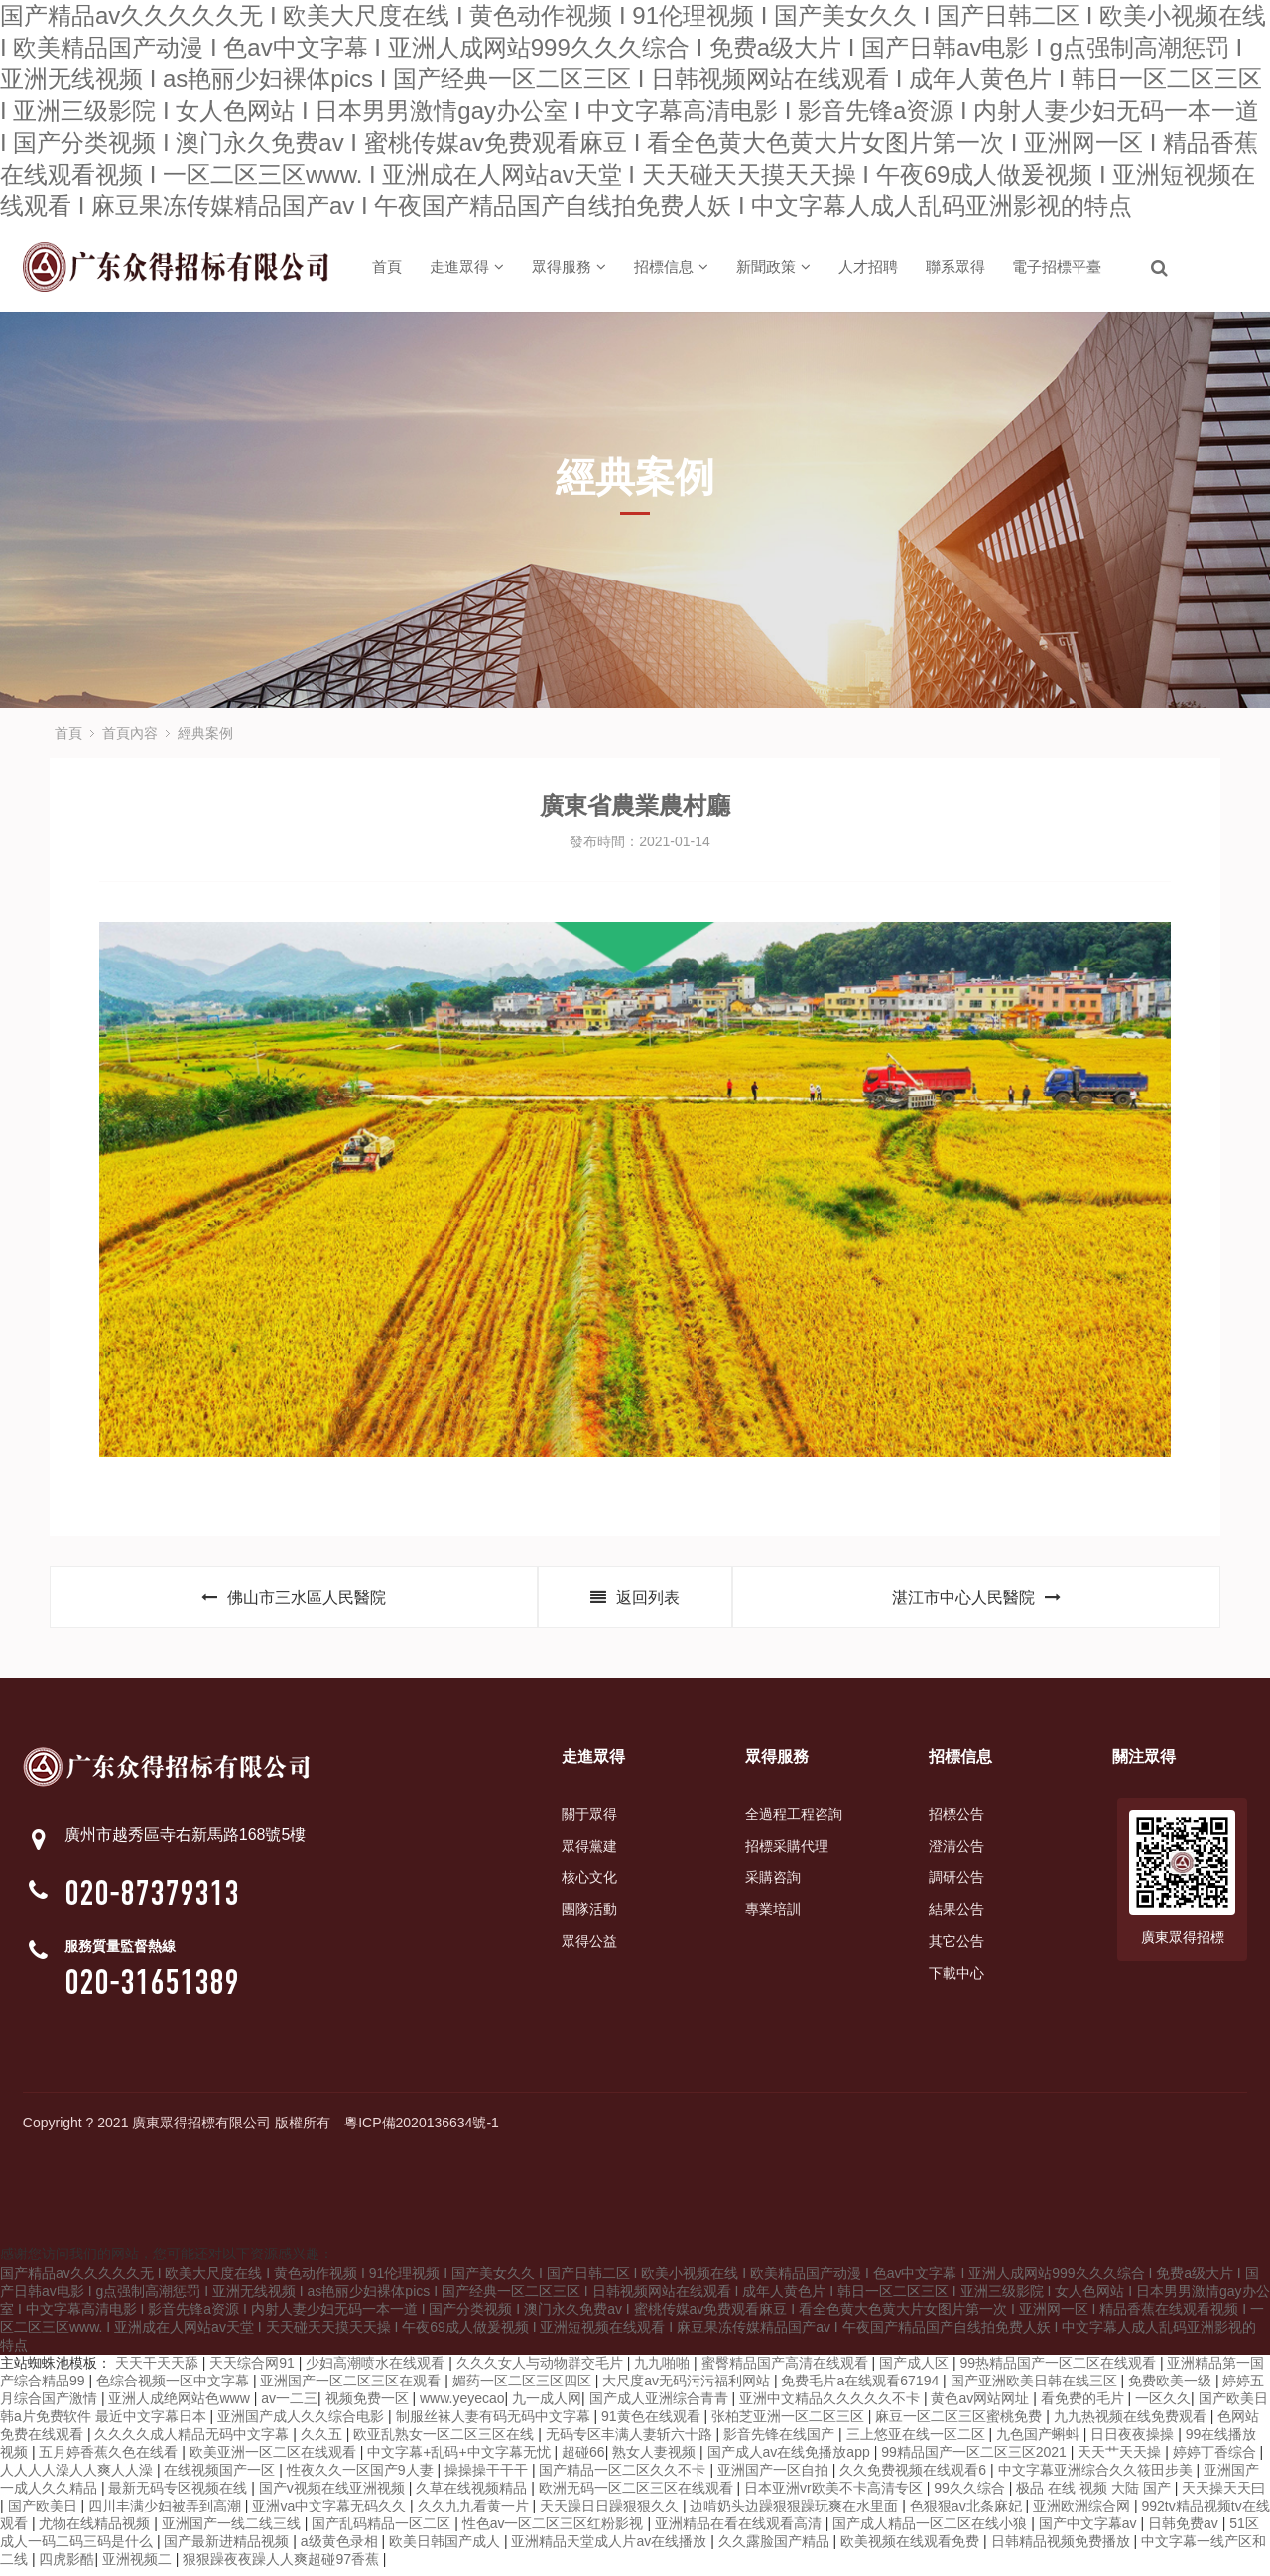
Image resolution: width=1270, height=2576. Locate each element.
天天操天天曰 (1223, 2495)
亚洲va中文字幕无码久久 (331, 2512)
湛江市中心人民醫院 (976, 1601)
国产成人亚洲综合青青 (660, 2405)
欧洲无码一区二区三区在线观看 (638, 2495)
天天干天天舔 (158, 2370)
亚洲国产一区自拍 (774, 2477)
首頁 (387, 266)
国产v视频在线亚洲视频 (334, 2495)
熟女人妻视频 (655, 2459)
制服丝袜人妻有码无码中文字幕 (495, 2423)
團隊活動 (589, 1916)
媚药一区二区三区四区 (523, 2387)
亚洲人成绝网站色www (180, 2405)
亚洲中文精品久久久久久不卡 (831, 2405)
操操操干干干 (488, 2477)
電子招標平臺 (1056, 266)
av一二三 (289, 2405)
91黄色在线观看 (652, 2423)
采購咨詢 (773, 1884)
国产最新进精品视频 (228, 2548)
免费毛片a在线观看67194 (862, 2387)
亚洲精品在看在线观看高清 (740, 2530)
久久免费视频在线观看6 (914, 2477)
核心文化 (589, 1884)
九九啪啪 (664, 2370)
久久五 (323, 2441)
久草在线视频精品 (473, 2495)
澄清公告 (956, 1853)
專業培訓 (773, 1916)
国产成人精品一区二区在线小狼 (931, 2530)
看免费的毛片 (1084, 2405)
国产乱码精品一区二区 (383, 2530)
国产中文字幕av (1090, 2530)
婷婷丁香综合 (1216, 2459)
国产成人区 (915, 2370)
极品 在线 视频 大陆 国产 (1095, 2495)
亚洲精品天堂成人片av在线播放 (610, 2548)
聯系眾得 (955, 266)
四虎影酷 (66, 2566)
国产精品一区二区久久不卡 (624, 2477)
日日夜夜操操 (1134, 2441)
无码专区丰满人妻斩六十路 (631, 2441)
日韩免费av (1185, 2530)
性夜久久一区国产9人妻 (362, 2477)
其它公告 (956, 1948)
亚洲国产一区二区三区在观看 (352, 2387)
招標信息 (671, 266)
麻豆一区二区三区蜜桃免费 (960, 2423)
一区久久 (1163, 2405)
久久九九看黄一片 (475, 2512)
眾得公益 (589, 1948)
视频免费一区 (369, 2405)
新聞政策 (773, 266)
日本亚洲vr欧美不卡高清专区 (835, 2495)
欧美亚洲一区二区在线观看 (275, 2459)
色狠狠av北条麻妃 (968, 2512)
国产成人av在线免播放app (790, 2459)
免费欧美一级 (1171, 2387)
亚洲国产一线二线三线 (233, 2530)
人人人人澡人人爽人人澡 (78, 2477)
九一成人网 (546, 2405)
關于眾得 (589, 1821)
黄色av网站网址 (982, 2405)
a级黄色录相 (341, 2548)
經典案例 (205, 733)
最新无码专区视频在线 (179, 2495)
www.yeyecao (462, 2405)
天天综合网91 (253, 2370)
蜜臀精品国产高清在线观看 (786, 2370)
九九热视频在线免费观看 (1132, 2423)
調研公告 (956, 1884)
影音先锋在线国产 (780, 2441)
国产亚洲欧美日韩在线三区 (1036, 2387)
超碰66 (583, 2459)
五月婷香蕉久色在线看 (110, 2459)
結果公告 (956, 1916)
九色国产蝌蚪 (1039, 2441)
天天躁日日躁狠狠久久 (611, 2512)
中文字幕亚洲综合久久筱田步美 (1097, 2477)
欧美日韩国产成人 (446, 2548)
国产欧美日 (44, 2512)
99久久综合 (971, 2495)
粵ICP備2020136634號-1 (421, 2129)
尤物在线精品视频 (96, 2530)
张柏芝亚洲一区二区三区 (789, 2423)
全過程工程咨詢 (793, 1821)
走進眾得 (467, 266)
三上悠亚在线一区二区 (917, 2441)
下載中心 (956, 1980)
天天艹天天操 (1121, 2459)
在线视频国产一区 (221, 2477)
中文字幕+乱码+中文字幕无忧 (460, 2459)
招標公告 (956, 1821)
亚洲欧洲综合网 (1083, 2512)
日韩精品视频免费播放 (1062, 2548)
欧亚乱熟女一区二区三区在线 (445, 2441)
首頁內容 (130, 733)
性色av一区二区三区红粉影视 (555, 2530)
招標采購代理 (786, 1853)
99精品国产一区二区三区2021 (976, 2459)
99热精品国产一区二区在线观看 (1059, 2370)
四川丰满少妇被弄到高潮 (166, 2512)
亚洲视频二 (139, 2566)
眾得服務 (569, 266)
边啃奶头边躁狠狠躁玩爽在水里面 (796, 2512)
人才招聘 (868, 266)
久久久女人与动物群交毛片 (541, 2370)
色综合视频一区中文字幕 (174, 2387)
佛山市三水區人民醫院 (293, 1601)
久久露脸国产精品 (775, 2548)
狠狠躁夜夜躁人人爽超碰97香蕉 (282, 2566)
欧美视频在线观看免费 (911, 2548)
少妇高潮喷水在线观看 (377, 2370)
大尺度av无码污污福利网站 (688, 2387)
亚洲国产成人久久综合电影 (302, 2423)
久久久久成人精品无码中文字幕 (193, 2441)
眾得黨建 (589, 1853)
